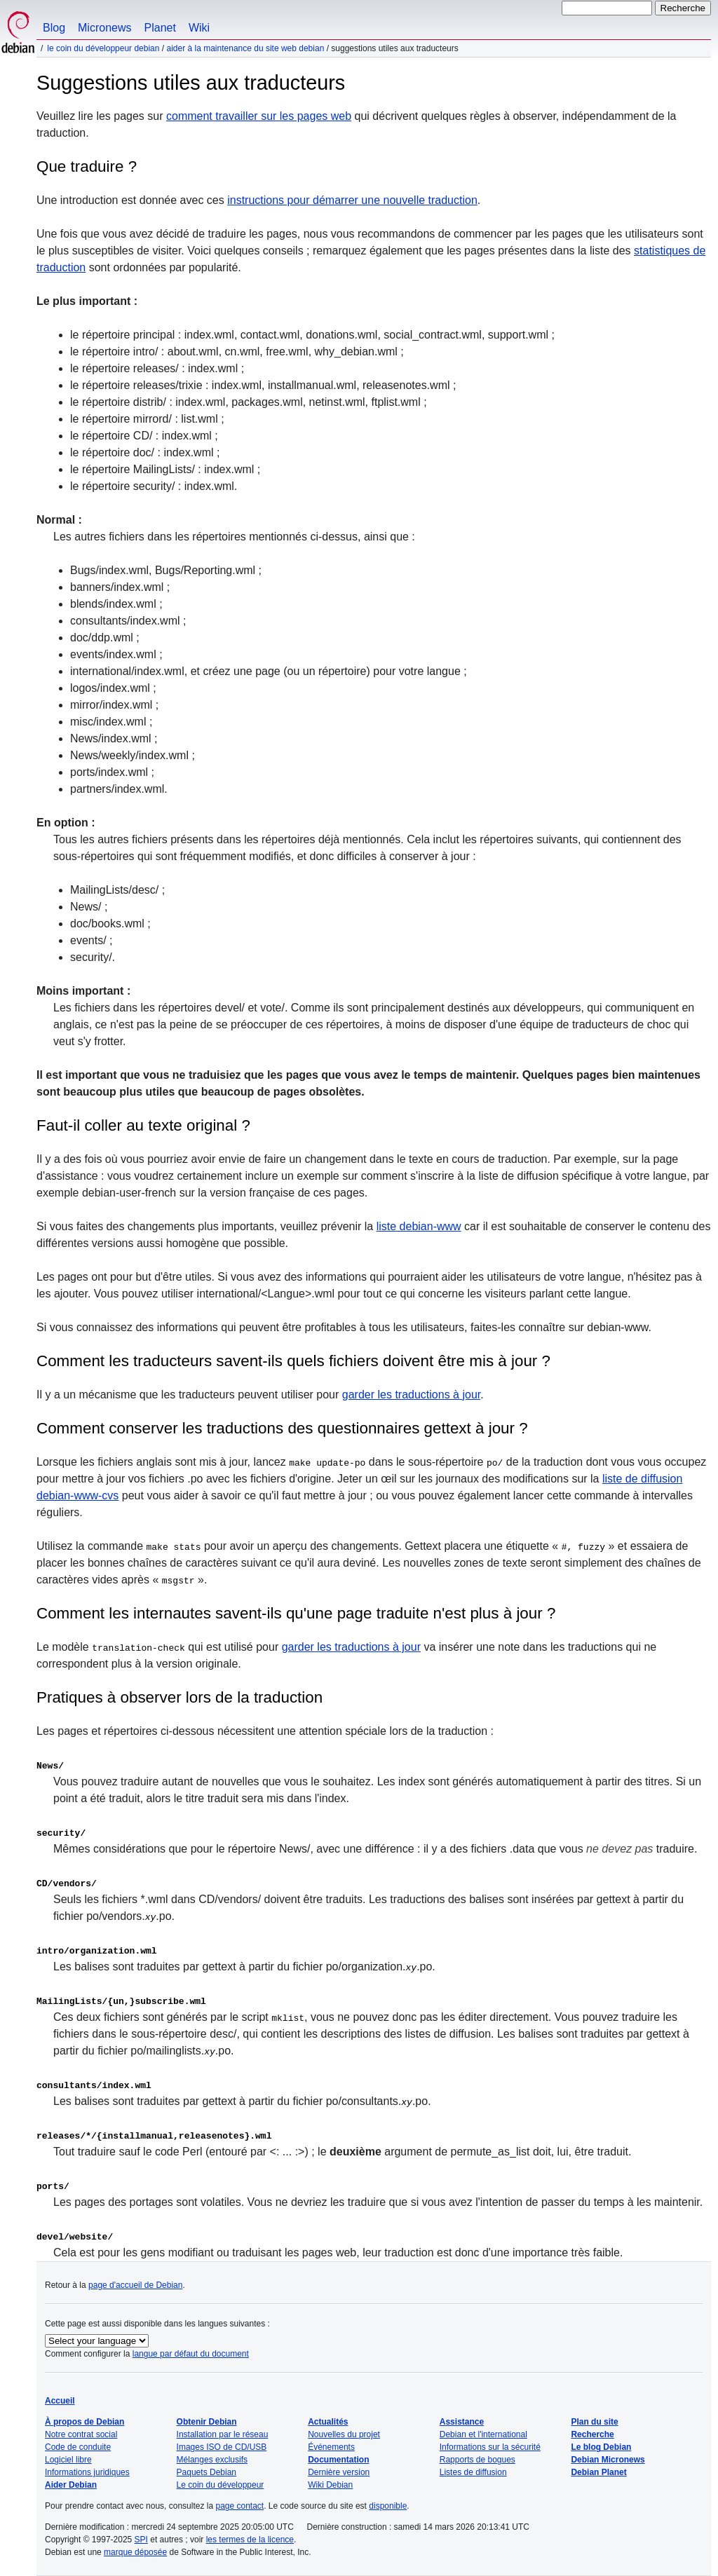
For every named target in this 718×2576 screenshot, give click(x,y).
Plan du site (594, 2422)
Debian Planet (598, 2472)
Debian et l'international (483, 2434)
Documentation (338, 2460)
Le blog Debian (601, 2447)
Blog (54, 28)
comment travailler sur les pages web (258, 116)
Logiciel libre (68, 2460)
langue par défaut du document (191, 2354)
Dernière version (339, 2472)
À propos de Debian (84, 2422)
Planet (160, 28)
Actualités (328, 2422)
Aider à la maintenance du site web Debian (245, 48)
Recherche (592, 2434)
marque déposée (135, 2552)
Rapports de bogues (477, 2460)
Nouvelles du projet (344, 2434)
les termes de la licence (250, 2539)
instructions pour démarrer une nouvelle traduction (352, 200)
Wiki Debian (330, 2485)
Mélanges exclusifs (212, 2460)
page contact (239, 2506)
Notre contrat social (81, 2434)
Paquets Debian (206, 2472)
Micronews (104, 28)
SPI (141, 2539)
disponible (388, 2506)
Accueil (60, 2401)
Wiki (199, 28)
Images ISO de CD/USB (222, 2447)
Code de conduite (78, 2447)
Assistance (462, 2422)
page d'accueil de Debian (135, 2285)
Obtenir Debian (207, 2422)
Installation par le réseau (223, 2434)
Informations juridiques (87, 2472)
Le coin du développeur (220, 2485)
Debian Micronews (607, 2460)
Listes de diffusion (473, 2472)
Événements (331, 2447)
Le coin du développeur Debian (103, 48)
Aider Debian (71, 2485)
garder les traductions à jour (411, 1395)
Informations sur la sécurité (490, 2447)
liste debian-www (419, 1226)
